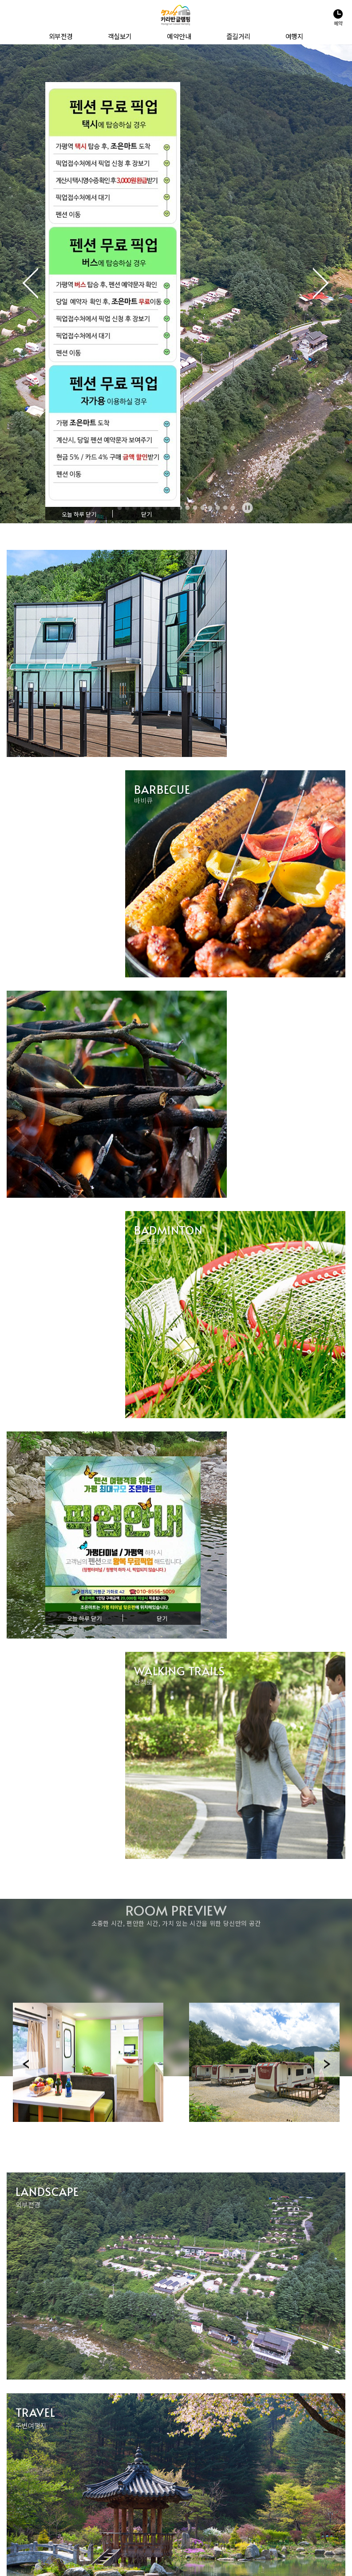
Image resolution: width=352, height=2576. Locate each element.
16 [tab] (232, 508)
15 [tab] (225, 508)
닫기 (146, 515)
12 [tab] (202, 508)
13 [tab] (210, 508)
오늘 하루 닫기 (79, 515)
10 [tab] (187, 508)
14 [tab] (217, 508)
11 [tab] (195, 508)
